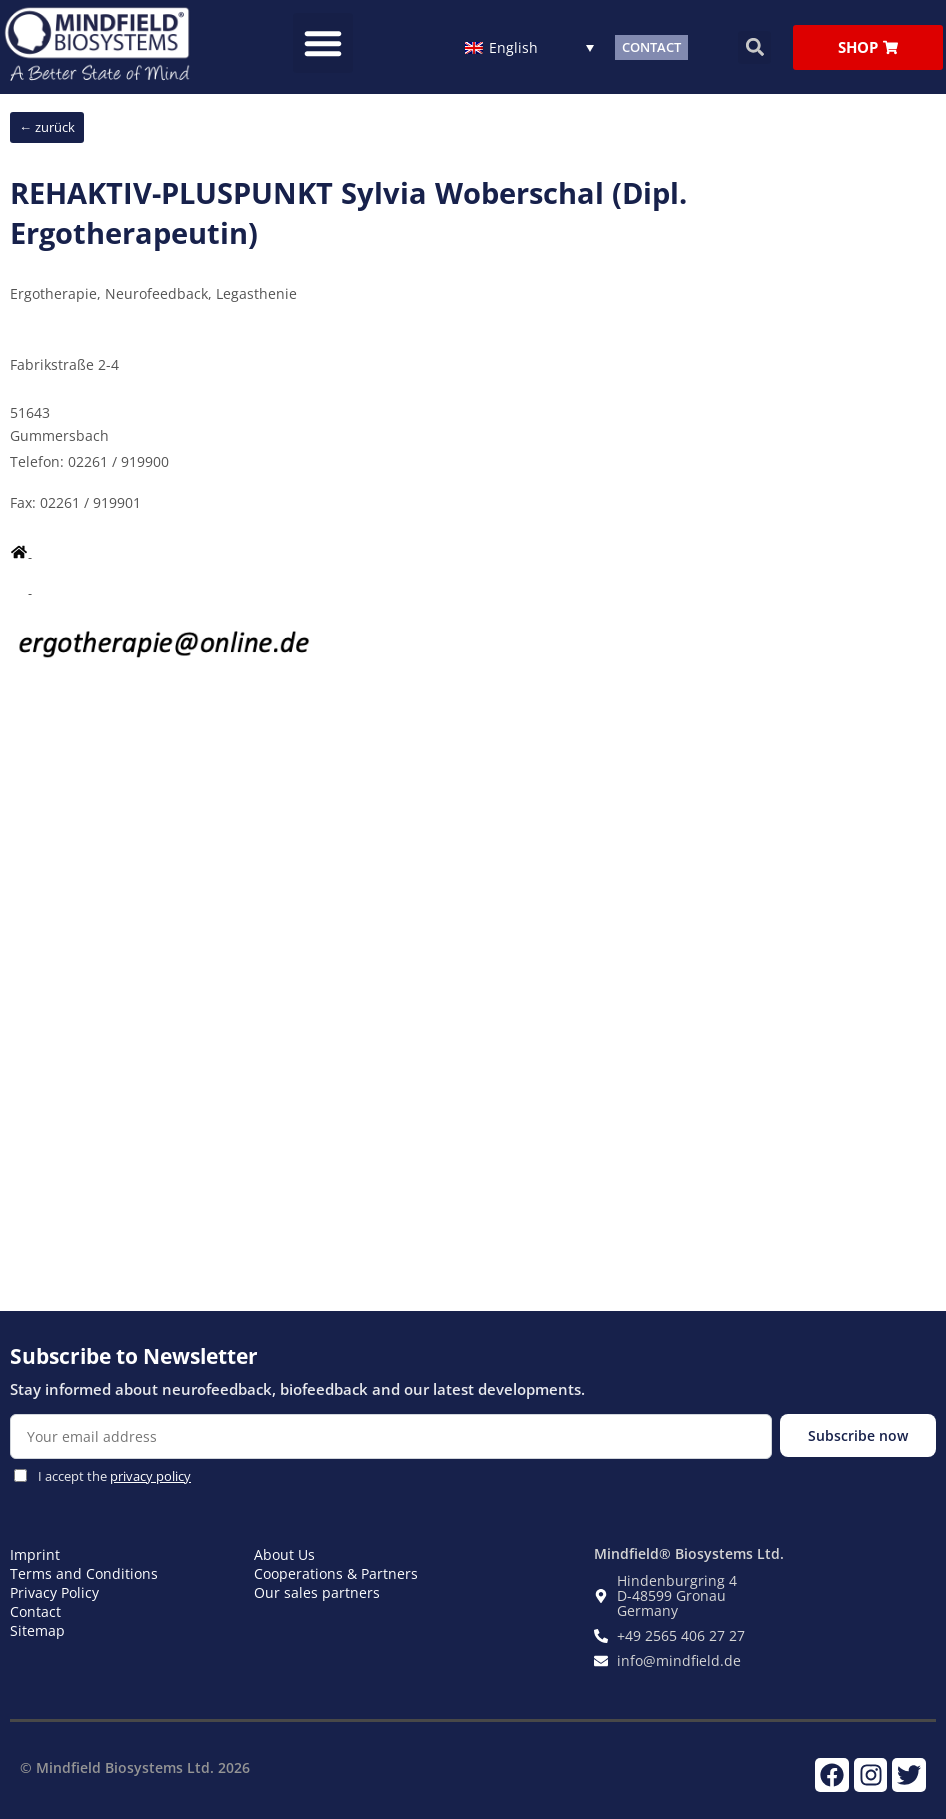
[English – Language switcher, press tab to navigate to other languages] (529, 46)
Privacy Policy (54, 1592)
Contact (35, 1611)
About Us (284, 1554)
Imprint (35, 1554)
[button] (323, 43)
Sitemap (37, 1630)
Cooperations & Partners (336, 1573)
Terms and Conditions (84, 1573)
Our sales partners (317, 1592)
